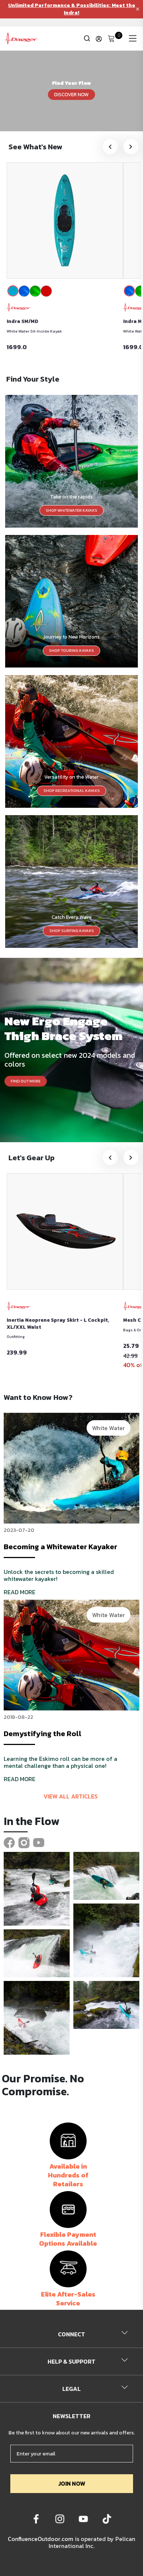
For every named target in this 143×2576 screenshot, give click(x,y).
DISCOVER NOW (71, 94)
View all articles (71, 1796)
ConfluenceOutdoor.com (40, 2538)
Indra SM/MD (22, 321)
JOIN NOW (71, 2483)
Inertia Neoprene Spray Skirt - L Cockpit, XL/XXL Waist (58, 1324)
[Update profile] (99, 38)
